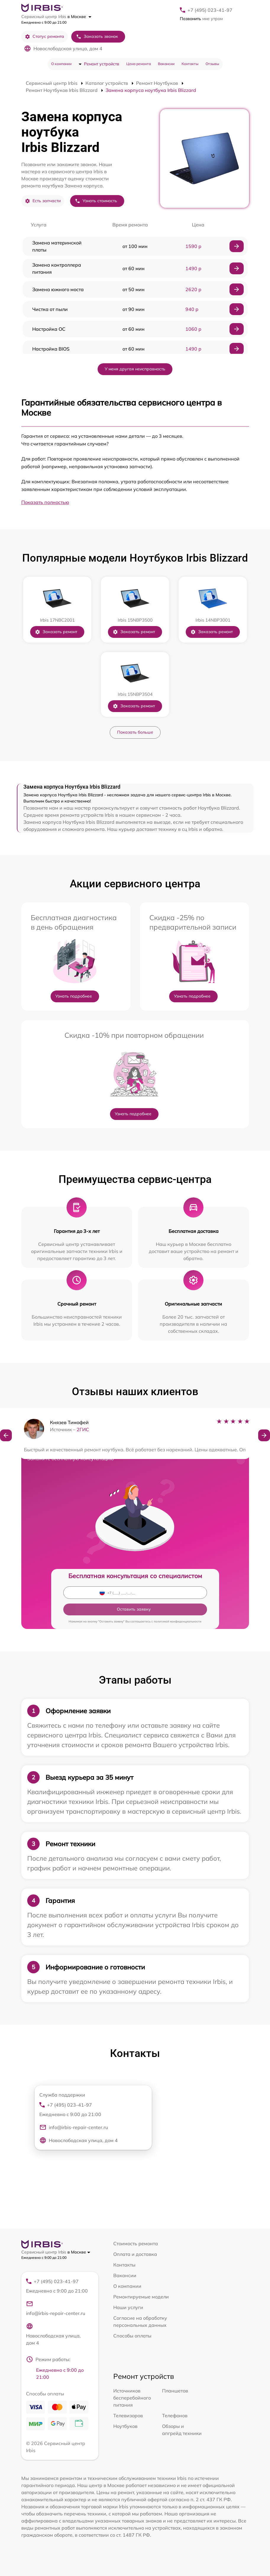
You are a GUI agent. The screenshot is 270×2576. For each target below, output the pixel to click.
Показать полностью (45, 502)
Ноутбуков (125, 2426)
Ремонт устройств (101, 64)
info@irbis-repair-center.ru (73, 2127)
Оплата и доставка (135, 2254)
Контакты (190, 63)
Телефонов (174, 2415)
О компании (61, 63)
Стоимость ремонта (135, 2243)
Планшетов (175, 2391)
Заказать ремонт (56, 632)
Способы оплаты (132, 2336)
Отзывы (212, 63)
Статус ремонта (44, 36)
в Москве (79, 16)
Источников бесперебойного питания (132, 2398)
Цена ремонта (138, 63)
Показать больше (135, 732)
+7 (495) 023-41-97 (209, 10)
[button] (6, 1435)
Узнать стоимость (96, 201)
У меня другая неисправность (135, 369)
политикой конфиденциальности (177, 1621)
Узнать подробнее (73, 996)
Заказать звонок (97, 36)
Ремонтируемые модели (141, 2297)
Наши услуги (128, 2307)
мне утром (201, 18)
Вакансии (166, 63)
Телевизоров (128, 2415)
